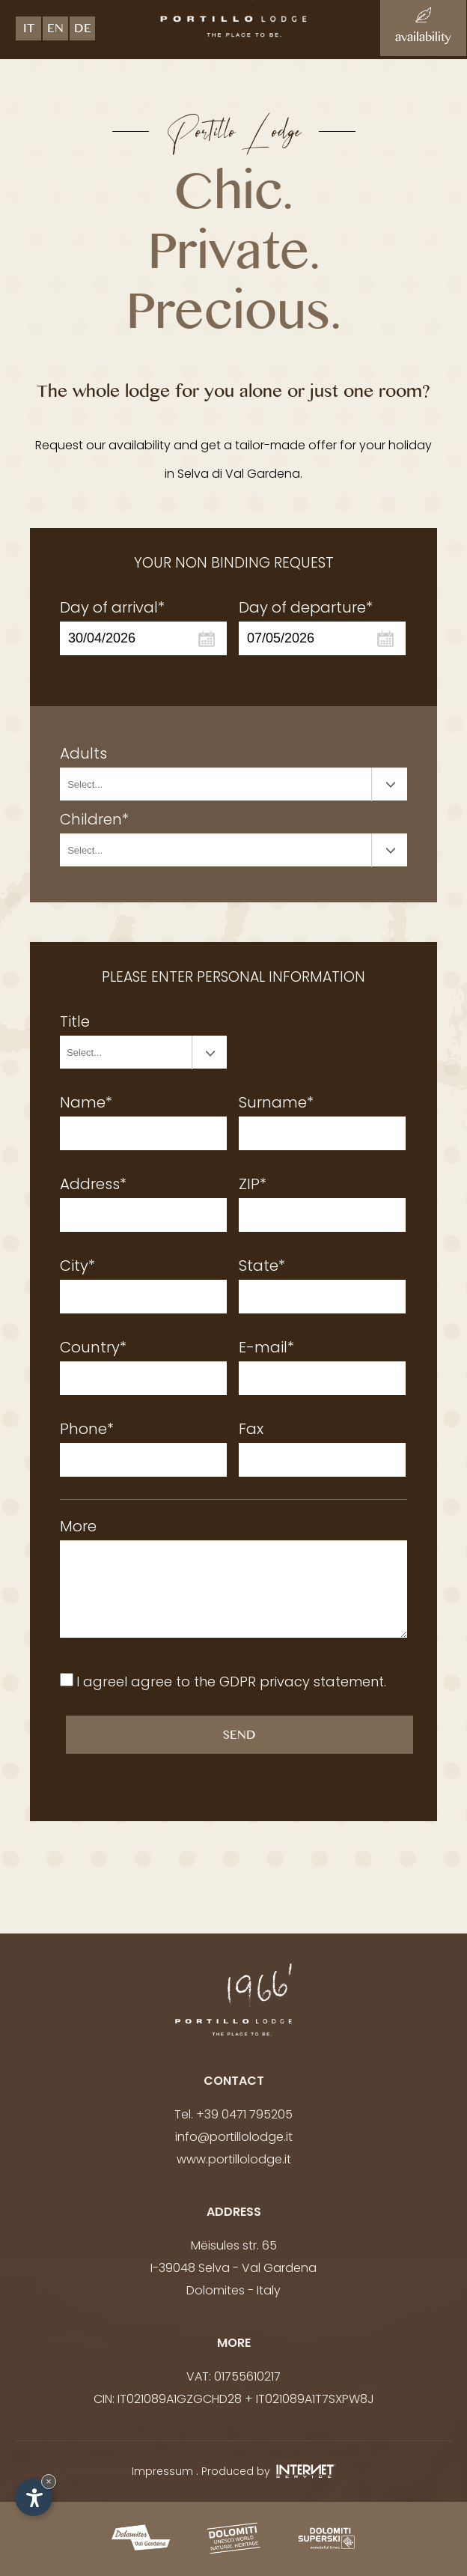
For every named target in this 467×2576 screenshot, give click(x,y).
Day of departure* (306, 607)
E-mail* (266, 1347)
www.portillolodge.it (234, 2159)
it (28, 30)
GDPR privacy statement (301, 1681)
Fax (251, 1428)
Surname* (276, 1102)
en (55, 30)
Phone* (87, 1428)
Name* (86, 1102)
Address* (93, 1183)
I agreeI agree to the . (231, 1681)
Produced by (268, 2471)
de (82, 30)
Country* (93, 1347)
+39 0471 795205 (244, 2114)
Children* (94, 819)
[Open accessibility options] (33, 2497)
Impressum (162, 2471)
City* (77, 1265)
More (78, 1526)
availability (423, 28)
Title (75, 1021)
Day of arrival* (112, 607)
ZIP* (252, 1183)
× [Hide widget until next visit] (49, 2481)
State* (262, 1265)
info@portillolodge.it (234, 2136)
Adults (83, 753)
